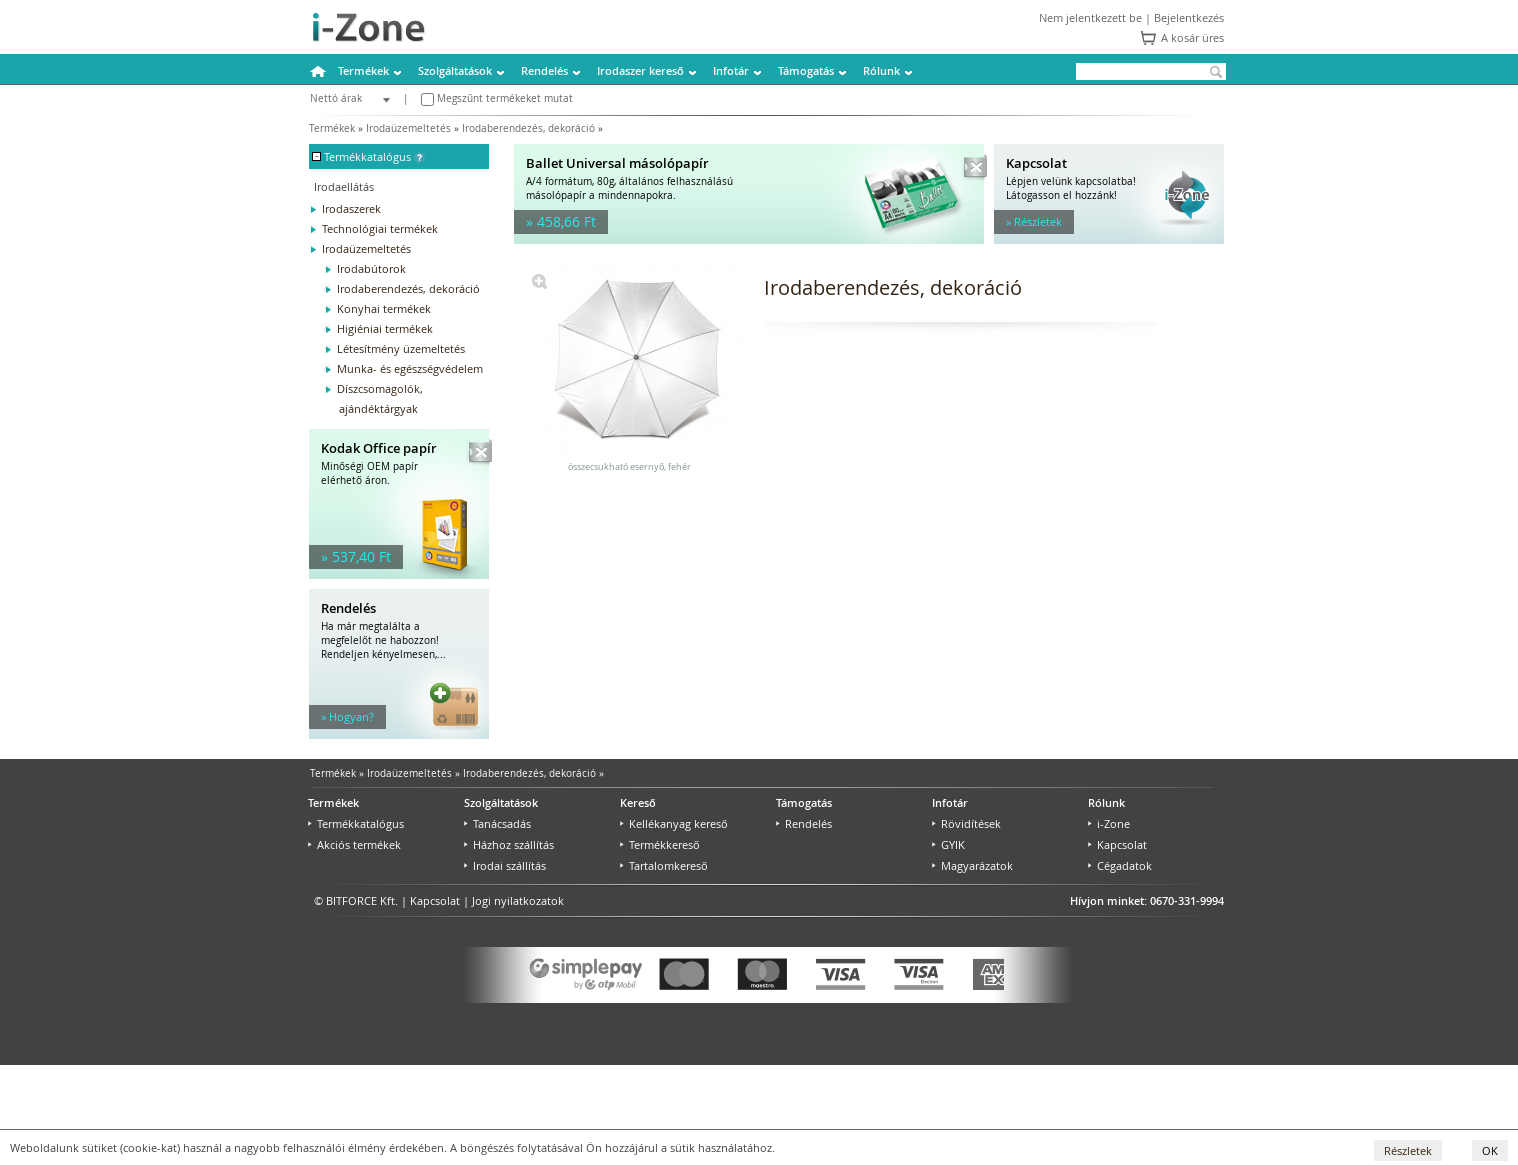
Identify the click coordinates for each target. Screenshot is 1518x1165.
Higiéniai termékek (385, 328)
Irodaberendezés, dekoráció (528, 128)
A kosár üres (1192, 37)
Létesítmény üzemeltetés (401, 348)
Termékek (363, 70)
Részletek (1408, 1150)
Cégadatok (1120, 865)
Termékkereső (660, 844)
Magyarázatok (972, 865)
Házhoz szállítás (509, 844)
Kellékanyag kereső (674, 823)
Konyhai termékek (384, 308)
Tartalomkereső (664, 865)
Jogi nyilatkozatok (518, 900)
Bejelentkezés (1189, 17)
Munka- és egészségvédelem (410, 368)
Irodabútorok (371, 268)
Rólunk (881, 70)
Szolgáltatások (455, 70)
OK (1490, 1150)
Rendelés (544, 70)
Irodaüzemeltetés (408, 128)
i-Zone (1109, 823)
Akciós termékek (354, 844)
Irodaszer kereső (640, 70)
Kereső (638, 802)
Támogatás (806, 70)
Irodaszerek (351, 208)
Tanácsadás (497, 823)
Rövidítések (966, 823)
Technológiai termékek (380, 228)
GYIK (948, 844)
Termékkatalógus (356, 823)
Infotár (731, 70)
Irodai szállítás (505, 865)
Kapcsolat (1117, 844)
